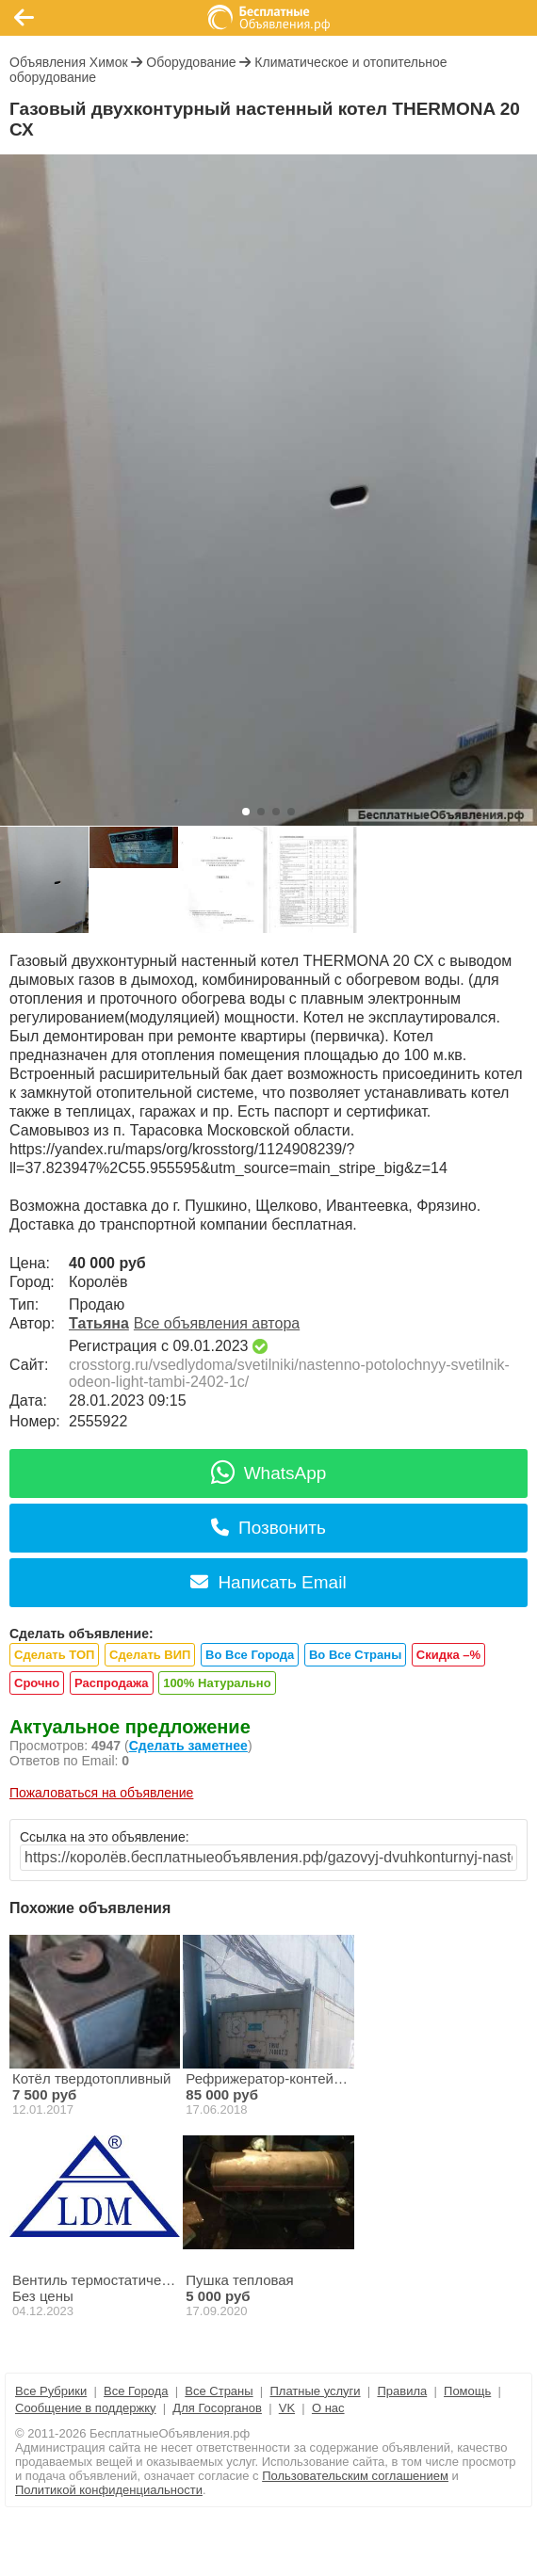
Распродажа (111, 1683)
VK (287, 2408)
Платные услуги (314, 2391)
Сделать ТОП (54, 1655)
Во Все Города (249, 1655)
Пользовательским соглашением (355, 2476)
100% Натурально (216, 1683)
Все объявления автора (217, 1323)
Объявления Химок (68, 62)
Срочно (36, 1683)
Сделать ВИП (149, 1655)
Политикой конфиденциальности (109, 2490)
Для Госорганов (217, 2408)
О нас (328, 2408)
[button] (246, 811)
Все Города (136, 2391)
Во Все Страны (355, 1655)
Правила (402, 2391)
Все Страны (218, 2391)
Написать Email (268, 1582)
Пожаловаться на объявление (101, 1792)
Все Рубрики (51, 2391)
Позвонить (268, 1528)
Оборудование (191, 62)
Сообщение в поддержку (85, 2408)
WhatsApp (269, 1473)
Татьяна (99, 1323)
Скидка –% (448, 1655)
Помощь (467, 2391)
